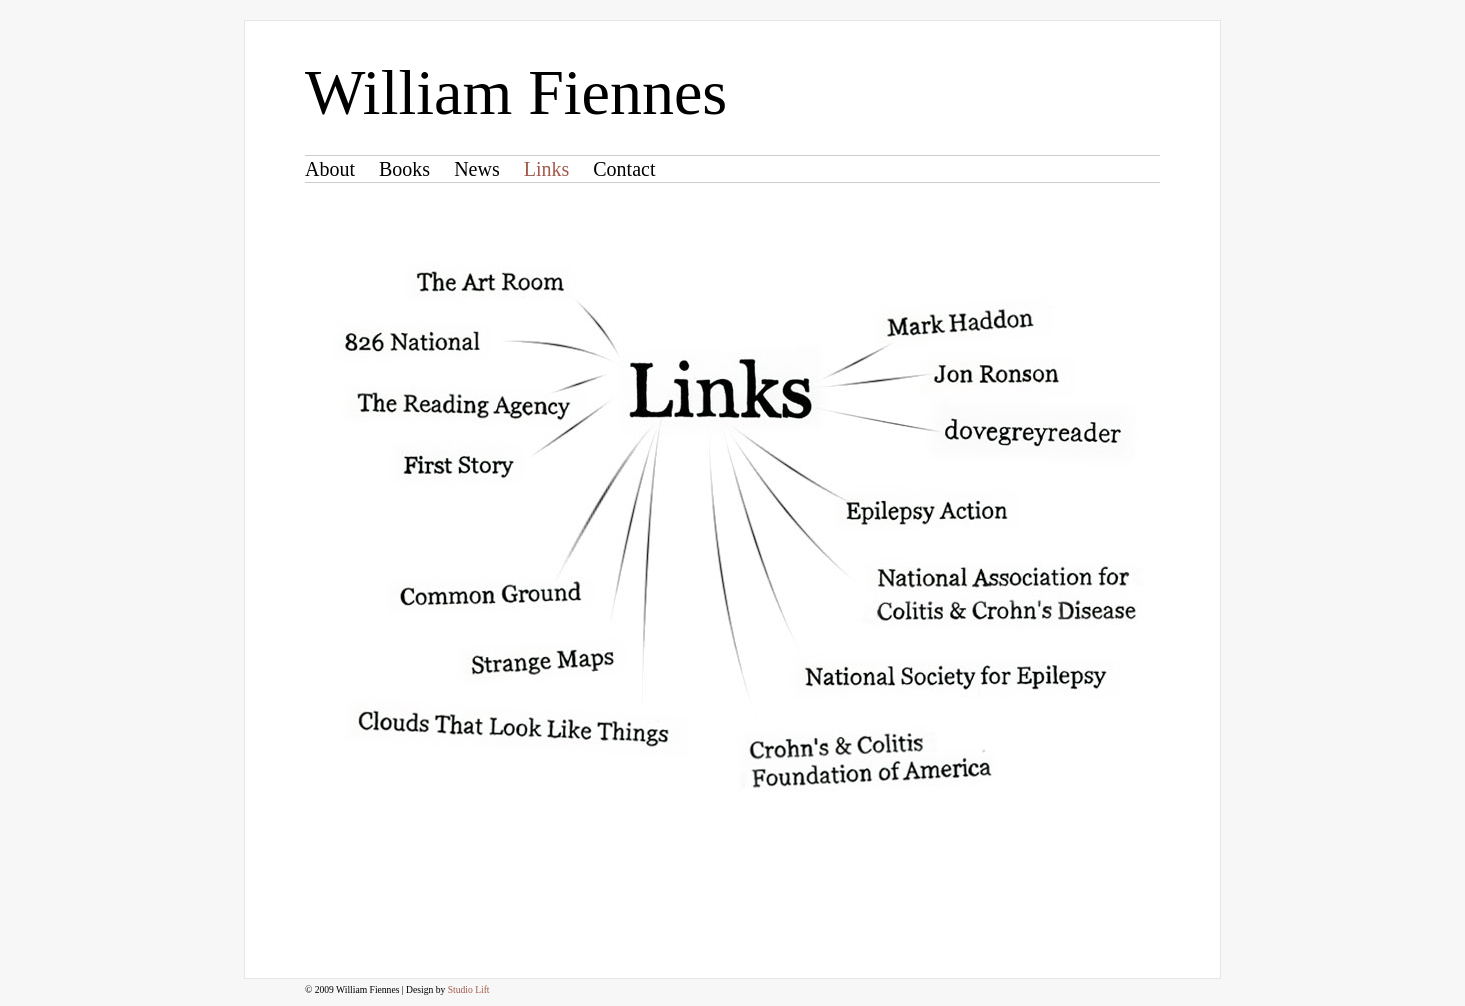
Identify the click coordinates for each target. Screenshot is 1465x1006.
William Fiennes (516, 92)
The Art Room (490, 281)
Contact (624, 169)
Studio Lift (469, 989)
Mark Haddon (957, 322)
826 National (411, 340)
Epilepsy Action (925, 511)
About (330, 169)
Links (547, 169)
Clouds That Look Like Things (512, 728)
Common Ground (489, 594)
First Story (458, 466)
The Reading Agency (461, 404)
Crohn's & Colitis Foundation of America (868, 759)
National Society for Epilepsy (953, 676)
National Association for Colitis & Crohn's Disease (1005, 592)
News (477, 169)
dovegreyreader (1031, 431)
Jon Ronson (994, 374)
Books (404, 169)
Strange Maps (539, 662)
